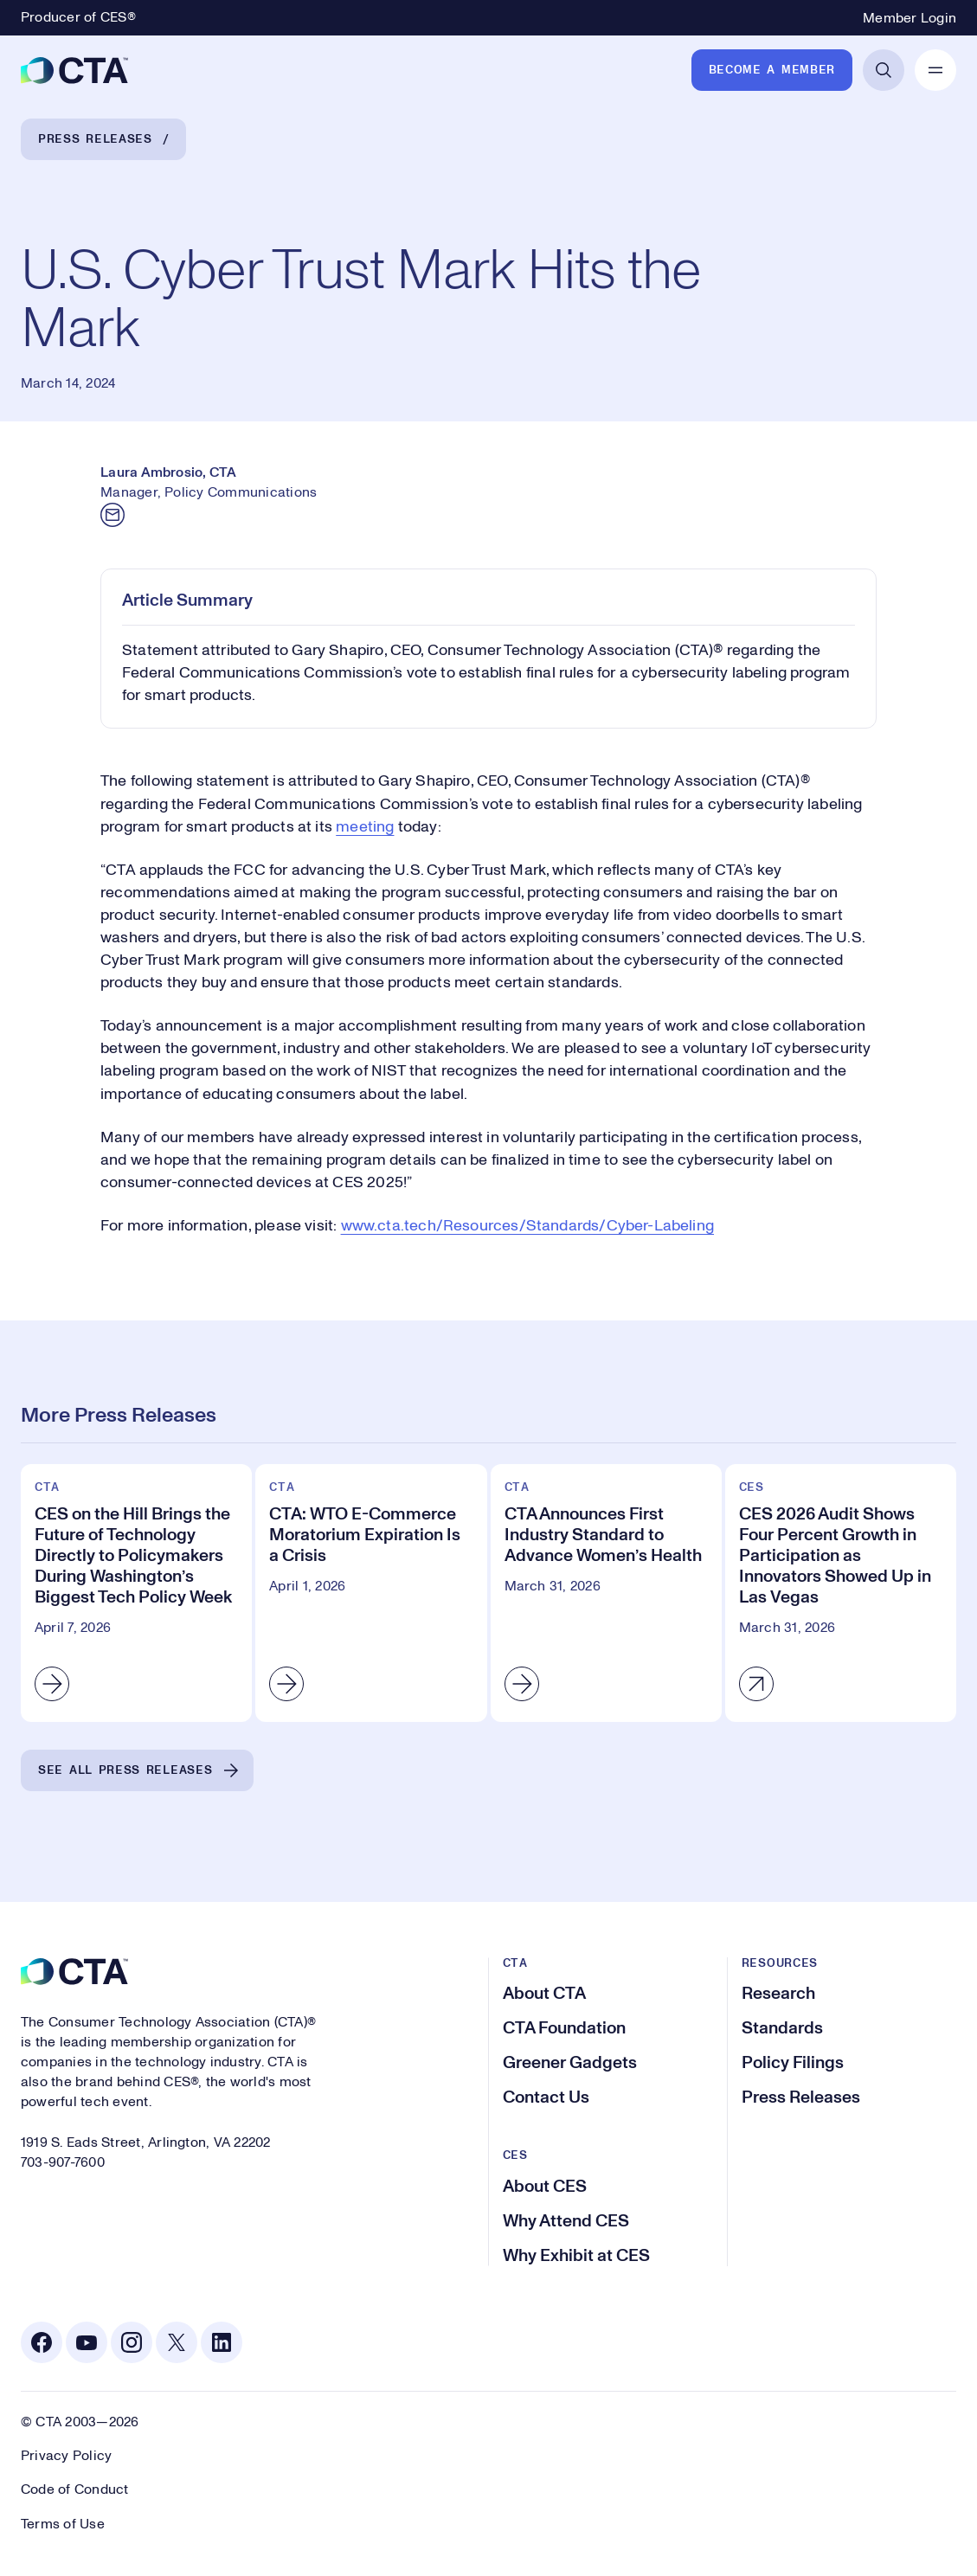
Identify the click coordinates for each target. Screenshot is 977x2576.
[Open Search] (883, 70)
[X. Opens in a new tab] (176, 2342)
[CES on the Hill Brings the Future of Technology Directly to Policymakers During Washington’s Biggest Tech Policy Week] (136, 1593)
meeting (365, 827)
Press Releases (95, 139)
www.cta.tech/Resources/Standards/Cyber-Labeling (527, 1226)
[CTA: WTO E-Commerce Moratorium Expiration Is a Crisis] (370, 1593)
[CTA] (74, 70)
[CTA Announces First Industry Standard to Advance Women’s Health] (606, 1593)
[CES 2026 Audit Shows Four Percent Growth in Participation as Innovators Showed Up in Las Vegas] (840, 1593)
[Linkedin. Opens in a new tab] (221, 2342)
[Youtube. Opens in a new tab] (86, 2342)
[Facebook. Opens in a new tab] (41, 2342)
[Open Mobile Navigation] (935, 70)
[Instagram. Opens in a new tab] (131, 2342)
